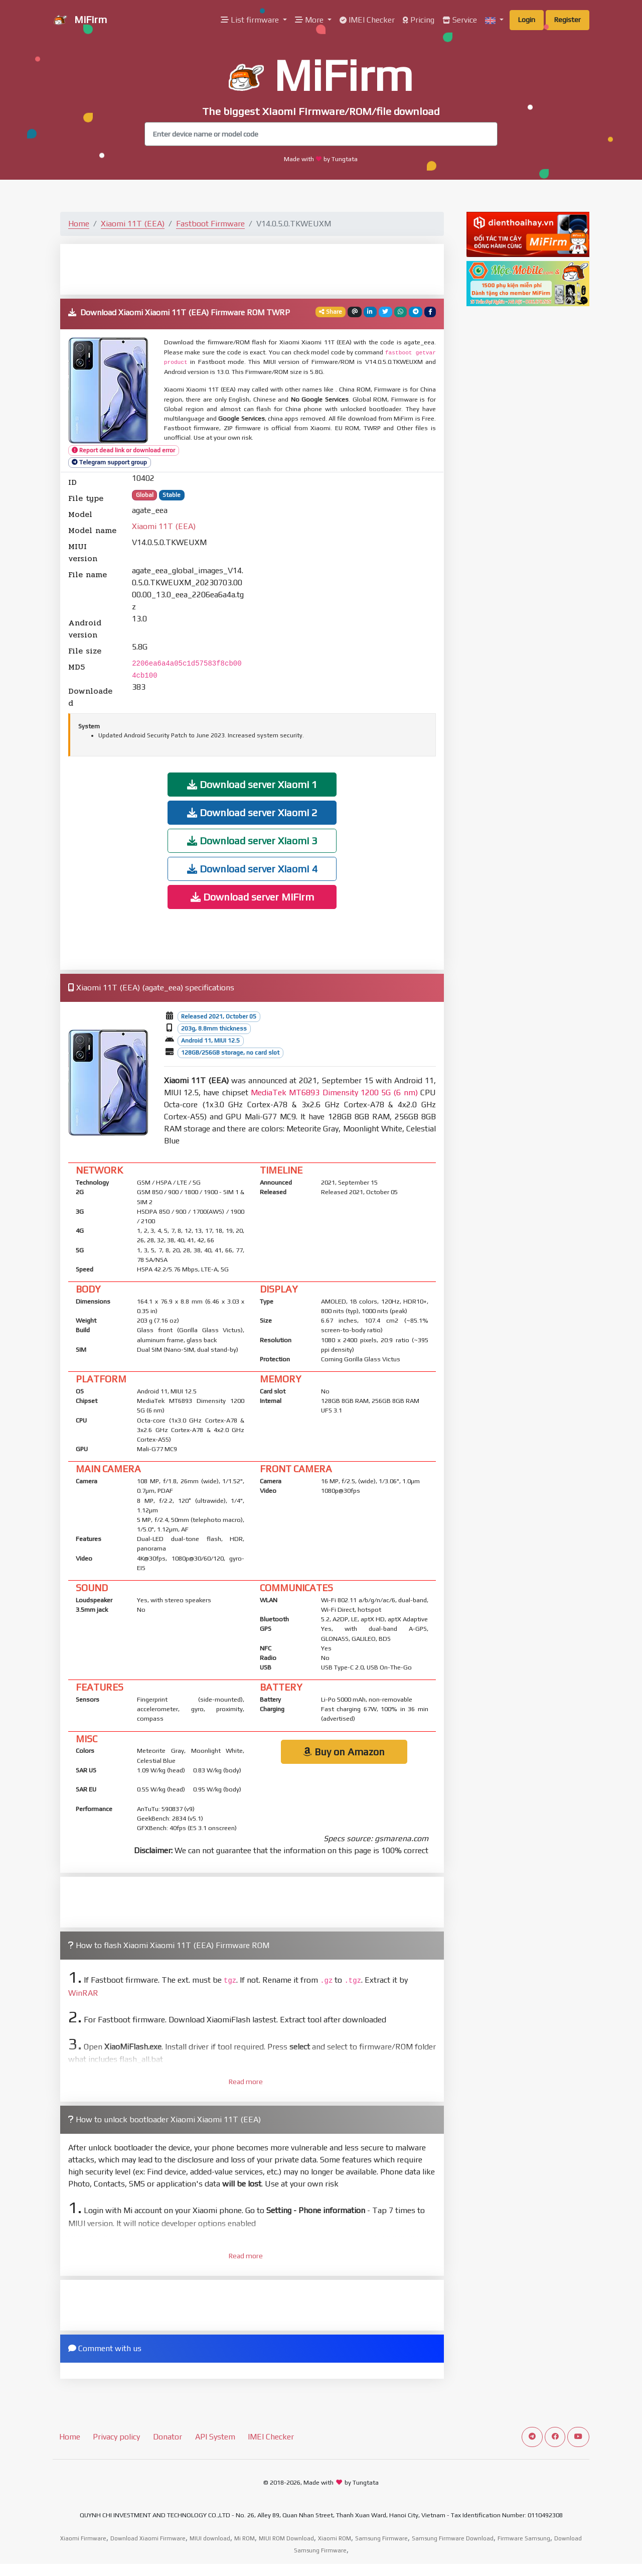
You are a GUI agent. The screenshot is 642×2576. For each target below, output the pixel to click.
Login (526, 20)
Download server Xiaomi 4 (252, 868)
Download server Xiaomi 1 (252, 784)
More (310, 20)
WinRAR (83, 1993)
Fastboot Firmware (210, 223)
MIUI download (210, 2538)
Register (567, 20)
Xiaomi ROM (334, 2538)
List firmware (251, 20)
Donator (167, 2436)
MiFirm (80, 20)
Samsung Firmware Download (453, 2538)
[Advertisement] (252, 268)
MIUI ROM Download (286, 2538)
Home (78, 223)
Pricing (418, 20)
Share (330, 311)
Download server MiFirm (252, 897)
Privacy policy (116, 2436)
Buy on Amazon (344, 1751)
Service (459, 20)
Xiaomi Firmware (83, 2538)
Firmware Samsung (524, 2538)
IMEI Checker (367, 20)
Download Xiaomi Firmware (148, 2538)
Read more (246, 2082)
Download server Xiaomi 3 (252, 840)
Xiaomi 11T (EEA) (133, 223)
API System (215, 2436)
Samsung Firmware (381, 2538)
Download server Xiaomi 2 (252, 812)
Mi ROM (244, 2538)
